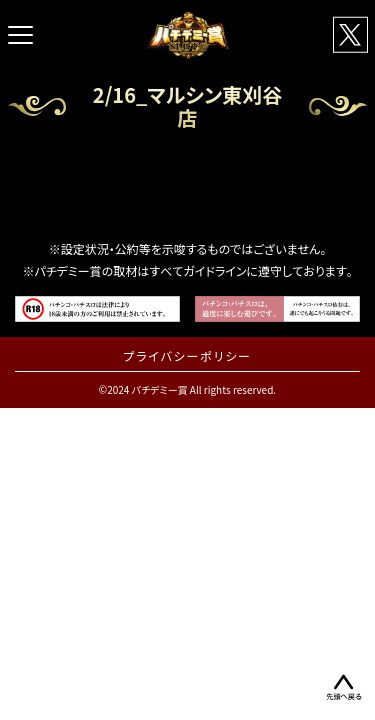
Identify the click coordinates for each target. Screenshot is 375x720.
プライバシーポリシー (187, 356)
